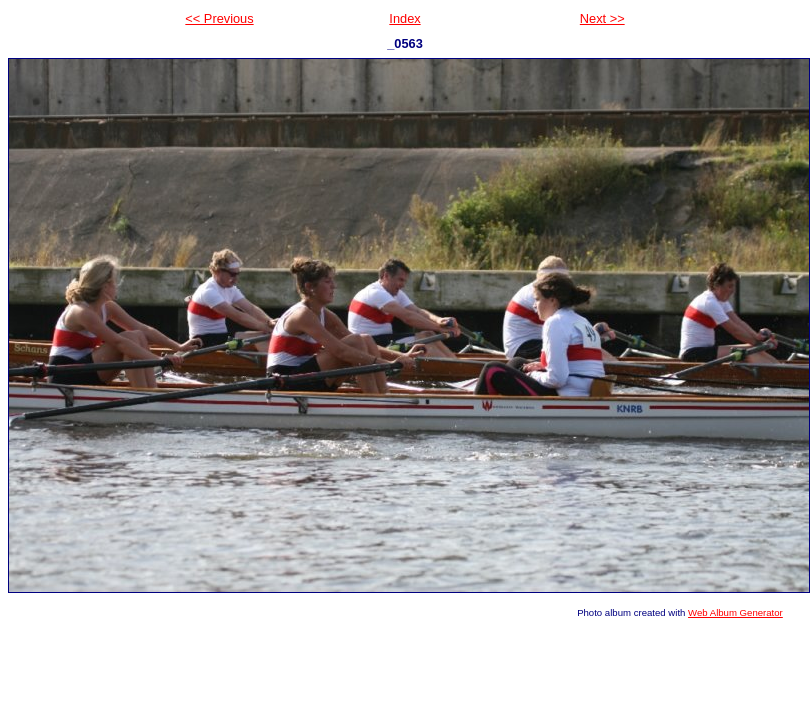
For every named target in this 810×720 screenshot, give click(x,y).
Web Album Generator (735, 612)
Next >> (602, 18)
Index (404, 18)
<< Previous (219, 18)
